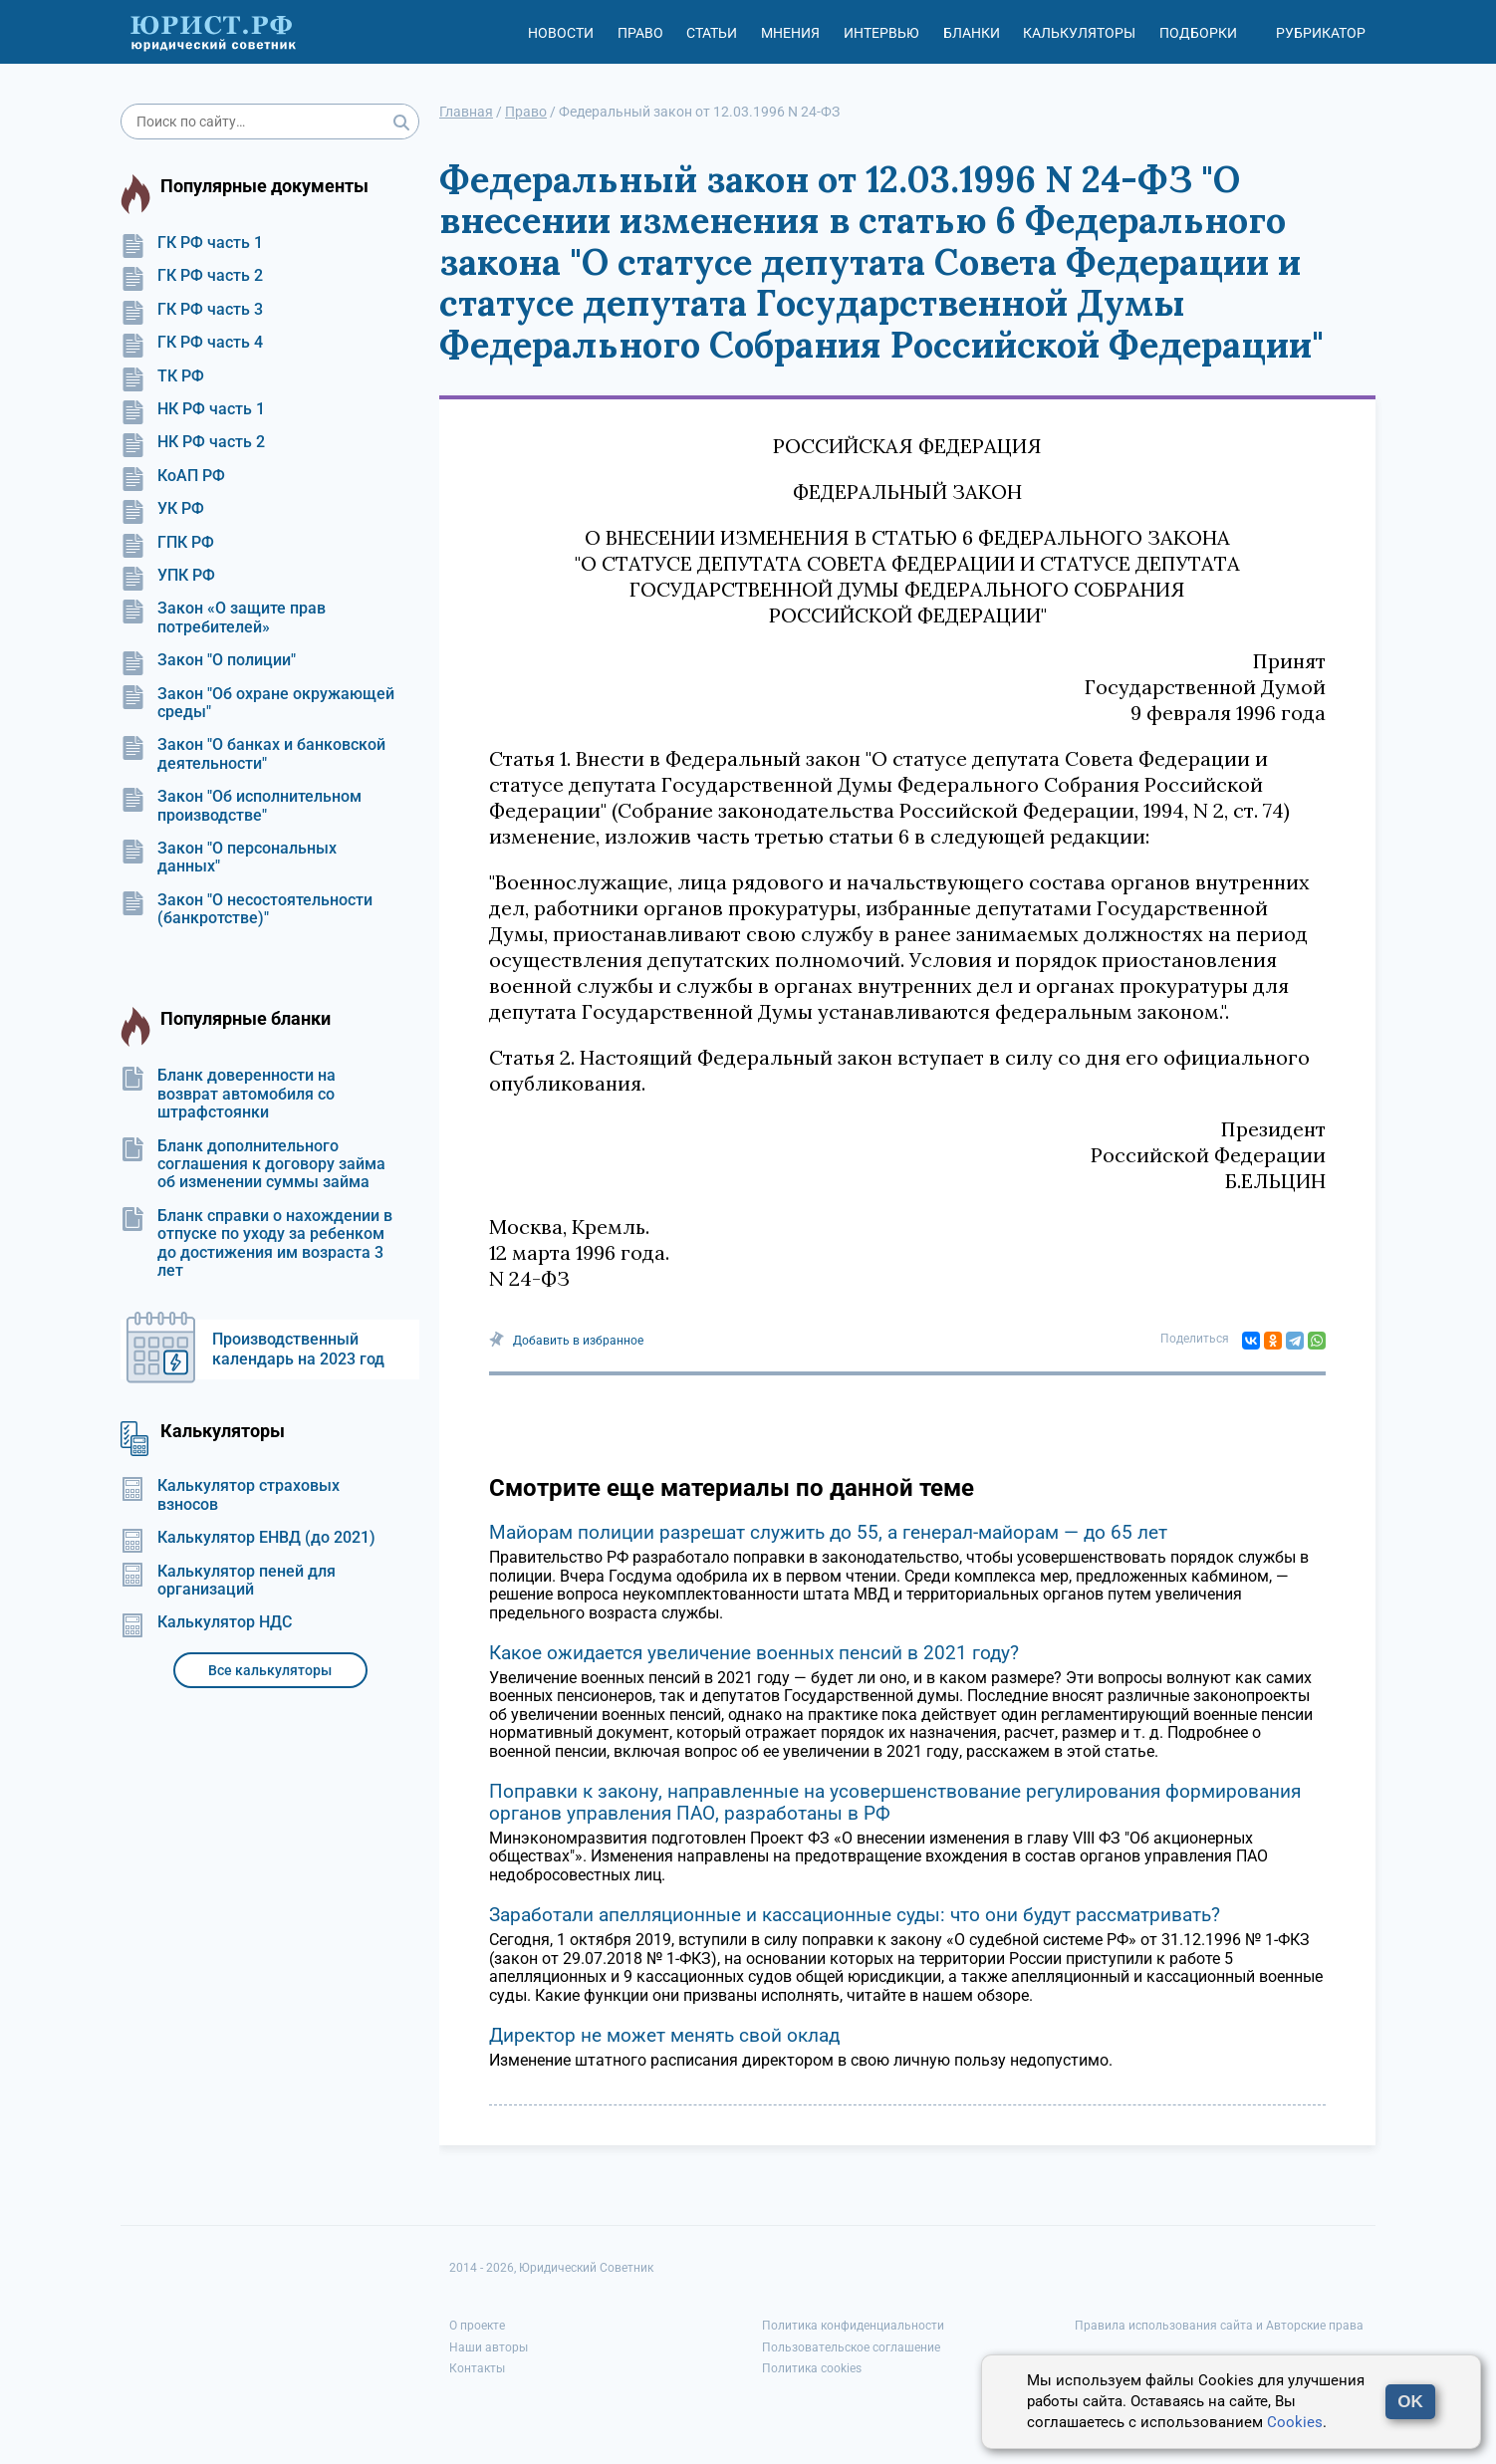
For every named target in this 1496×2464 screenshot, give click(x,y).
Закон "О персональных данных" (229, 857)
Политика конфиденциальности (853, 2326)
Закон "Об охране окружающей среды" (257, 703)
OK (1410, 2401)
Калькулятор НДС (206, 1622)
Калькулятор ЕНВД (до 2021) (248, 1538)
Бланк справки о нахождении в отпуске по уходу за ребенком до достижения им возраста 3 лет (256, 1243)
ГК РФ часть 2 (192, 276)
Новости (561, 33)
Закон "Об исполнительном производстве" (241, 806)
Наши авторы (488, 2347)
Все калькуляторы (270, 1670)
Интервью (881, 33)
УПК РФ (168, 576)
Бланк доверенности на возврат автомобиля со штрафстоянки (228, 1094)
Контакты (477, 2368)
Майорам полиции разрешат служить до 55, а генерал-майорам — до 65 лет (828, 1532)
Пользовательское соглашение (851, 2347)
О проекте (477, 2326)
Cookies (1295, 2422)
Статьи (711, 33)
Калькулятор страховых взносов (230, 1495)
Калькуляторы (1079, 33)
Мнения (790, 33)
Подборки (1198, 33)
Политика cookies (812, 2368)
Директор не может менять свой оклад (664, 2035)
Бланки (971, 33)
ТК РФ (162, 376)
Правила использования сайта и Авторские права (1219, 2326)
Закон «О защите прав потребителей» (223, 617)
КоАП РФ (173, 476)
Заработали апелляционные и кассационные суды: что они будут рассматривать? (854, 1914)
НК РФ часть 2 (193, 442)
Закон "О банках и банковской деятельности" (253, 754)
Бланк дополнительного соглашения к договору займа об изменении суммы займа (253, 1164)
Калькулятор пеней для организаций (228, 1581)
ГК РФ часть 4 (192, 343)
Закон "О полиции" (208, 660)
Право (640, 33)
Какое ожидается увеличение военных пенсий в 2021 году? (754, 1652)
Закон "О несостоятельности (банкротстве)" (247, 909)
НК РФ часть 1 (193, 409)
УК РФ (162, 509)
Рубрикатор (1321, 33)
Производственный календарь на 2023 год (298, 1349)
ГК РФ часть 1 (192, 243)
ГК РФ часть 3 (192, 310)
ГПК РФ (167, 543)
